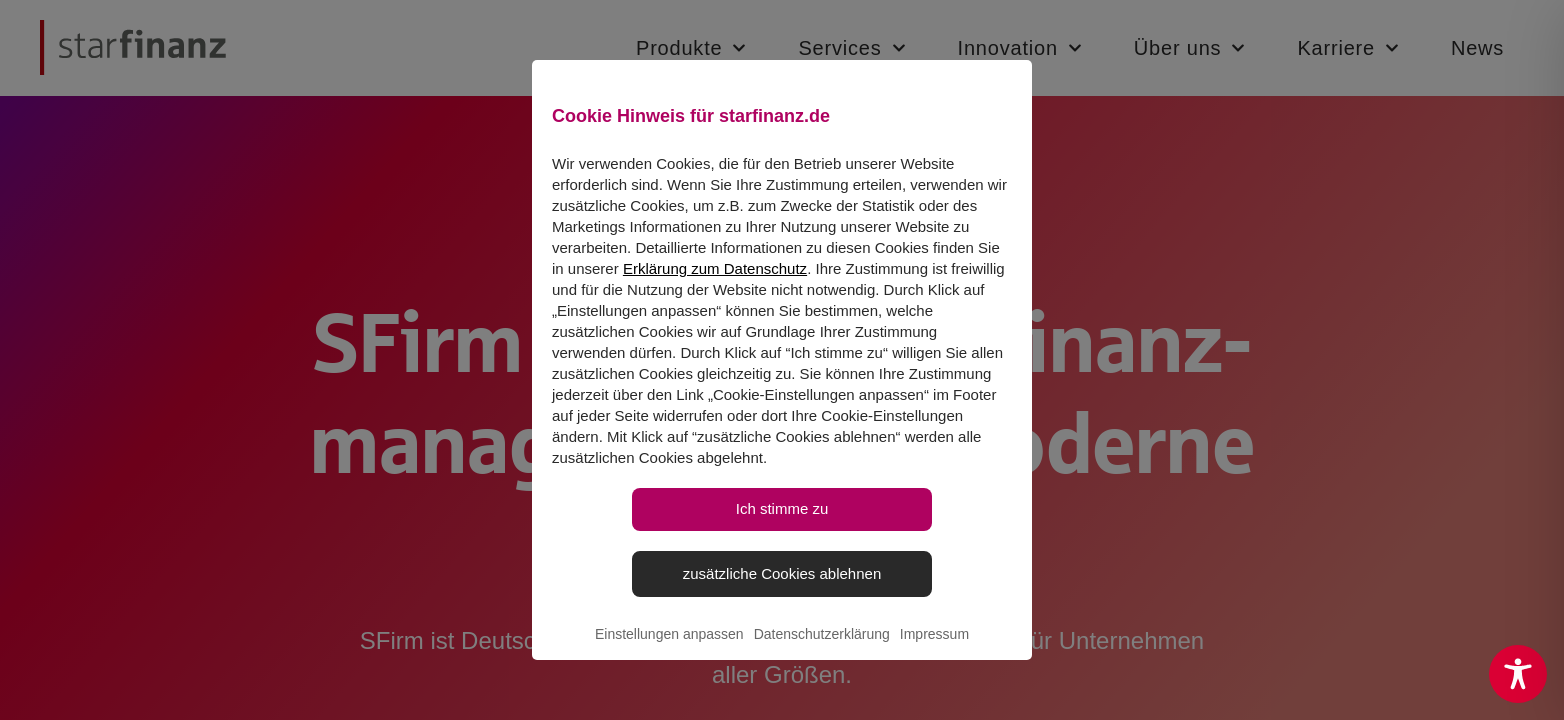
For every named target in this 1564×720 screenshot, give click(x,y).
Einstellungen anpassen (669, 656)
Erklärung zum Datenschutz (715, 290)
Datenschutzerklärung (822, 656)
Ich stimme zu (782, 530)
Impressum (934, 656)
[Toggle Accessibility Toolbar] (1518, 674)
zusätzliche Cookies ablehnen (782, 594)
